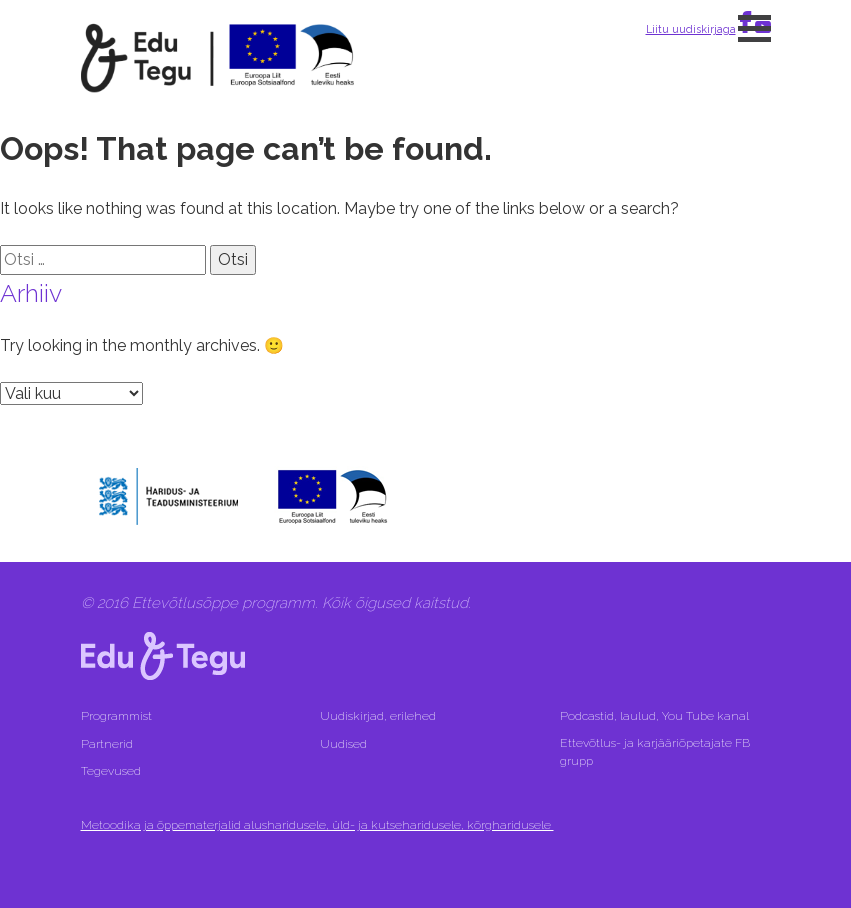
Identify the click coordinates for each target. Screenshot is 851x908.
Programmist (116, 716)
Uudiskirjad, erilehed (379, 716)
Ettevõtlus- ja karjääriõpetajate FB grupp (655, 752)
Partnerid (107, 744)
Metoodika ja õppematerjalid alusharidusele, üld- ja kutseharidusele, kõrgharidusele (317, 825)
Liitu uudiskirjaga (691, 29)
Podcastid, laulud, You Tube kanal (656, 716)
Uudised (343, 744)
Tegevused (112, 771)
